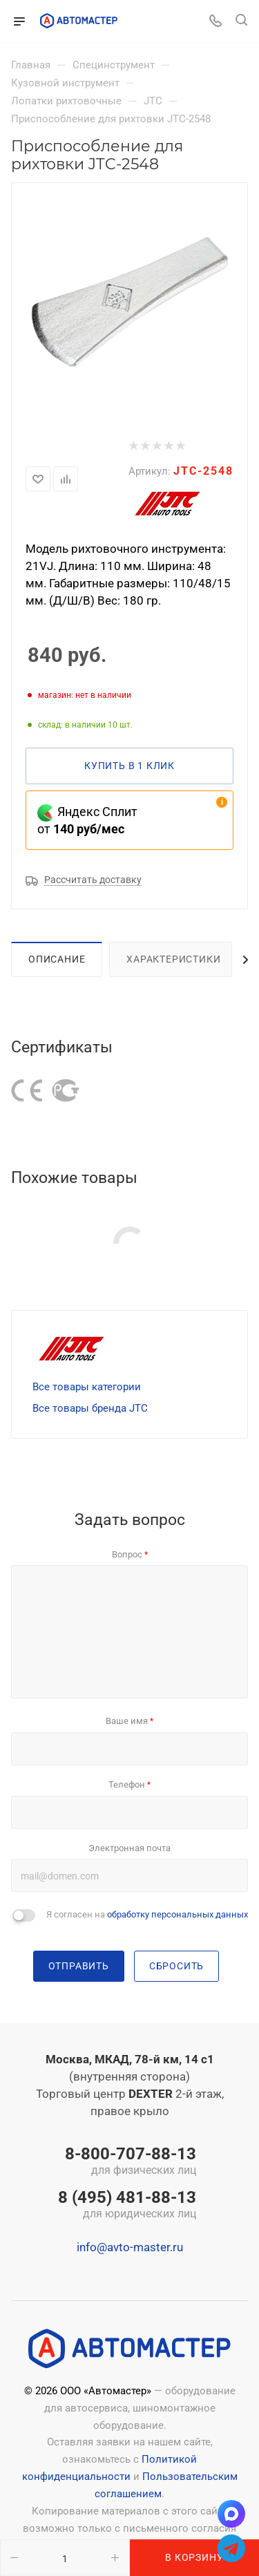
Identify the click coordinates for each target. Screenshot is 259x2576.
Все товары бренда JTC (90, 1408)
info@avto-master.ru (130, 2247)
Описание (56, 959)
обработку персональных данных (177, 1914)
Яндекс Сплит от (87, 820)
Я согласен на (147, 1914)
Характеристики (173, 959)
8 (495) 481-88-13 (127, 2205)
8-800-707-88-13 (127, 2162)
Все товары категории (86, 1387)
